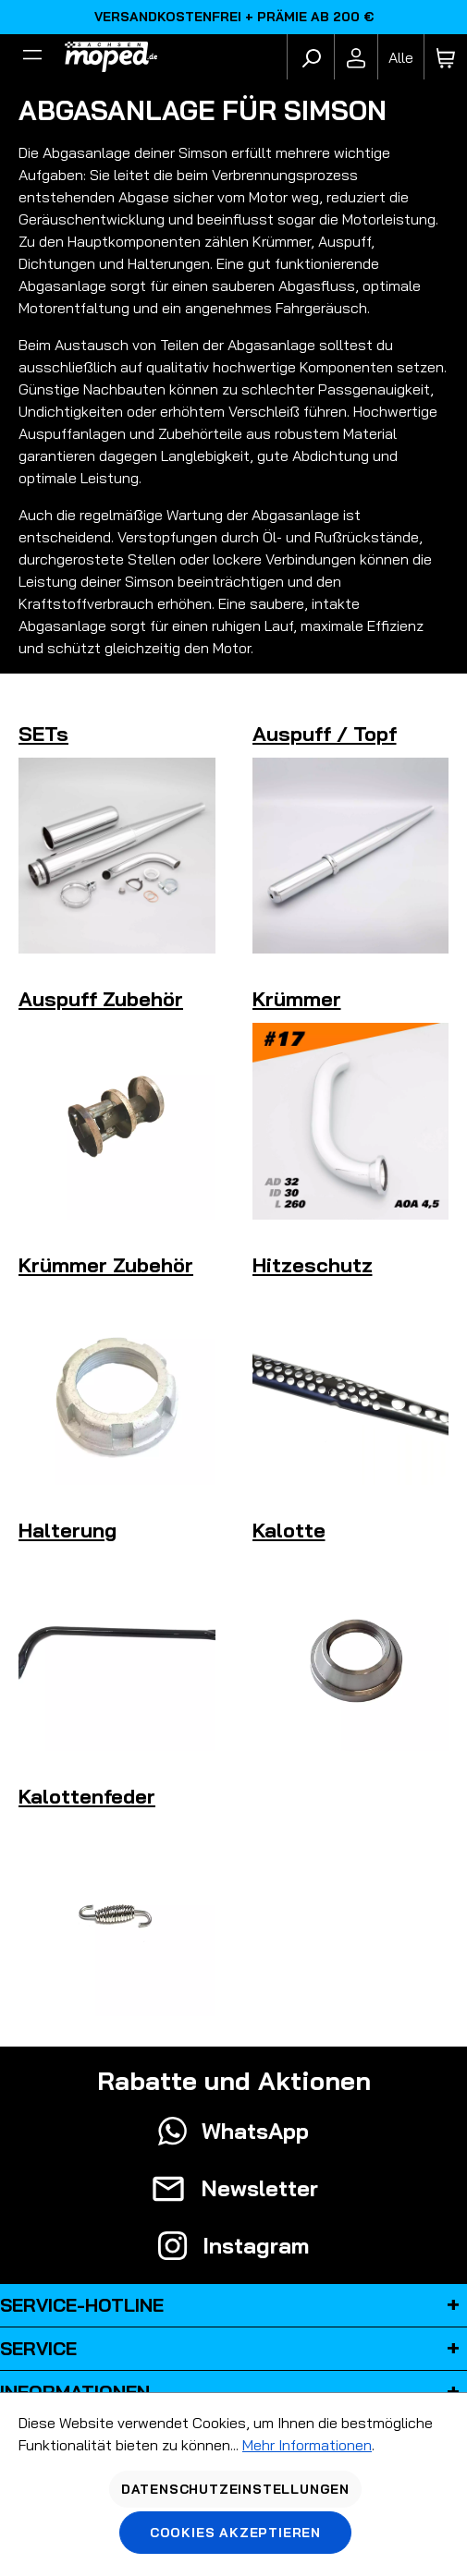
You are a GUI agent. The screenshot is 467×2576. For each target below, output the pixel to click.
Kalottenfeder (86, 1795)
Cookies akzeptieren (235, 2532)
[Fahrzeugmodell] (400, 56)
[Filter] (32, 57)
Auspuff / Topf (324, 733)
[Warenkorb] (445, 57)
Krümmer (296, 998)
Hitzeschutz (312, 1264)
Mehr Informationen (307, 2445)
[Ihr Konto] (356, 57)
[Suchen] (311, 57)
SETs (43, 733)
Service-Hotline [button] (233, 2305)
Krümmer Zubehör (105, 1264)
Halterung (67, 1529)
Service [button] (233, 2349)
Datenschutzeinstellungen (235, 2489)
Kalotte (289, 1529)
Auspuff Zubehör (100, 998)
